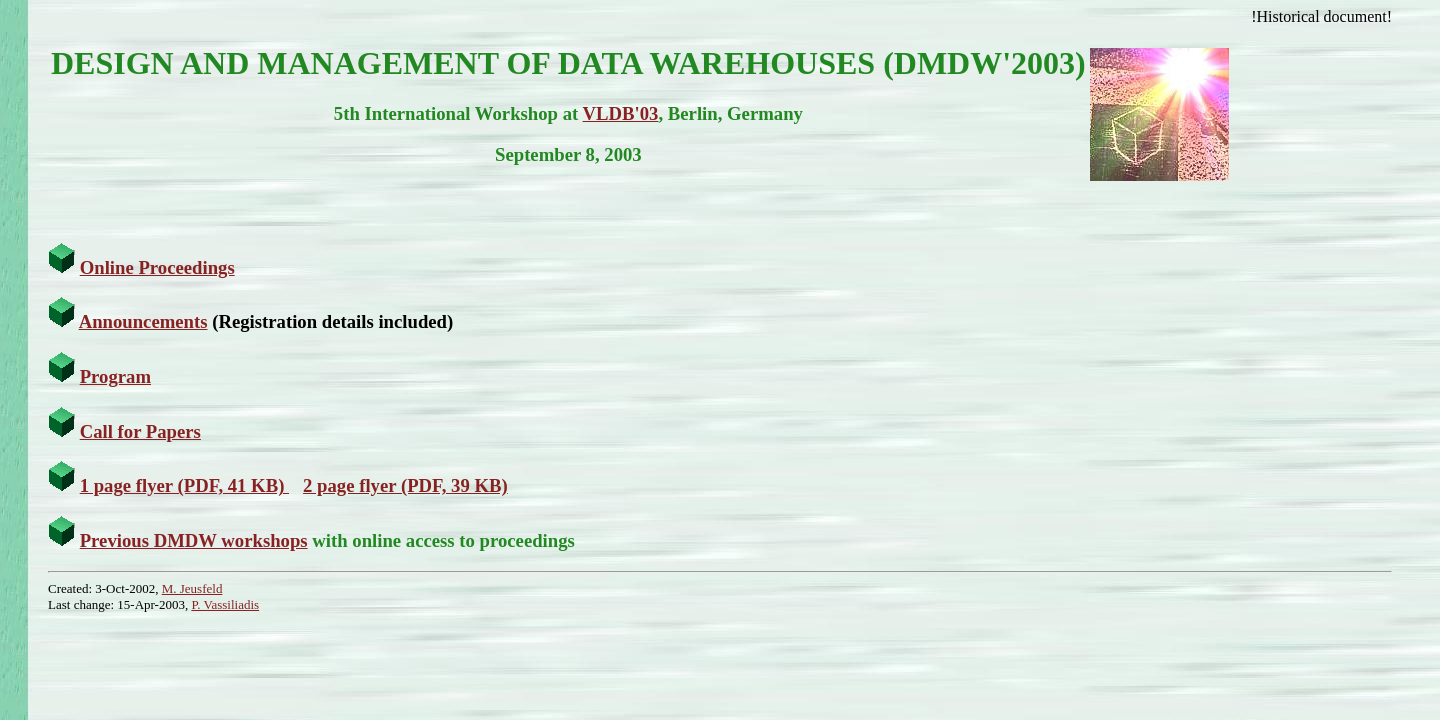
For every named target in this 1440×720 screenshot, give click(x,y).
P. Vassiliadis (225, 604)
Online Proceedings (157, 267)
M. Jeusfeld (192, 588)
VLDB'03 (621, 113)
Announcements (143, 321)
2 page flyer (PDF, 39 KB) (405, 485)
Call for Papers (140, 431)
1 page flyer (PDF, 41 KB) (184, 485)
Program (115, 376)
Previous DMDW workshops (194, 540)
